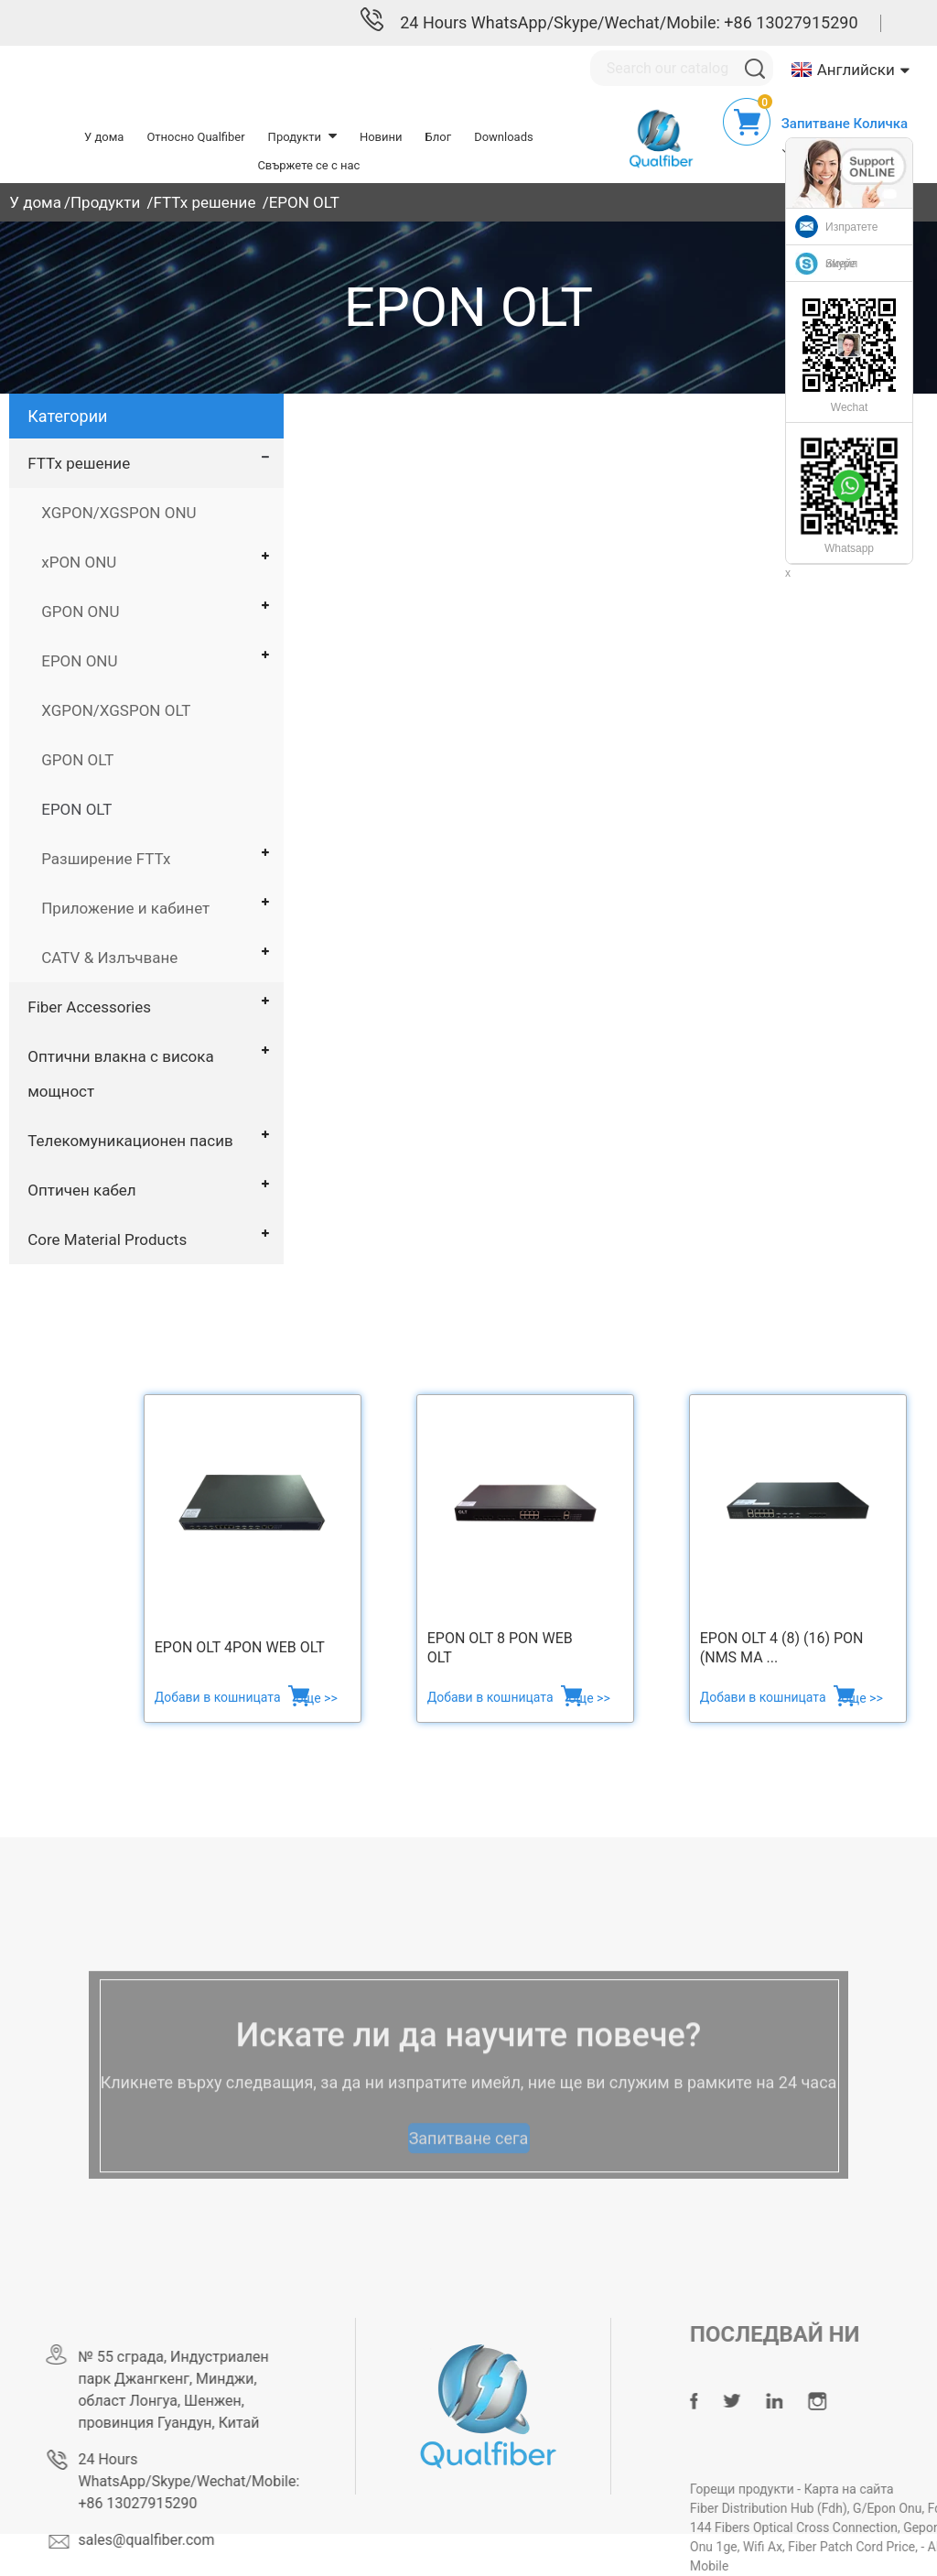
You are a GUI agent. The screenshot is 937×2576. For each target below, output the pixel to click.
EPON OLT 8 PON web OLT (500, 1647)
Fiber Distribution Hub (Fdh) (807, 2508)
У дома (35, 202)
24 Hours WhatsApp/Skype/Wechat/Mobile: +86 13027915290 (628, 22)
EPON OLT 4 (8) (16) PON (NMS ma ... (782, 1647)
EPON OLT (304, 202)
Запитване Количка (844, 123)
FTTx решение (204, 202)
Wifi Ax (801, 2546)
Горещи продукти (781, 2489)
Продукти (105, 202)
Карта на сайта (887, 2489)
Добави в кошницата (219, 1697)
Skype (840, 263)
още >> (317, 1698)
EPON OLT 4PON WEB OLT (240, 1647)
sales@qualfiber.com (177, 2540)
